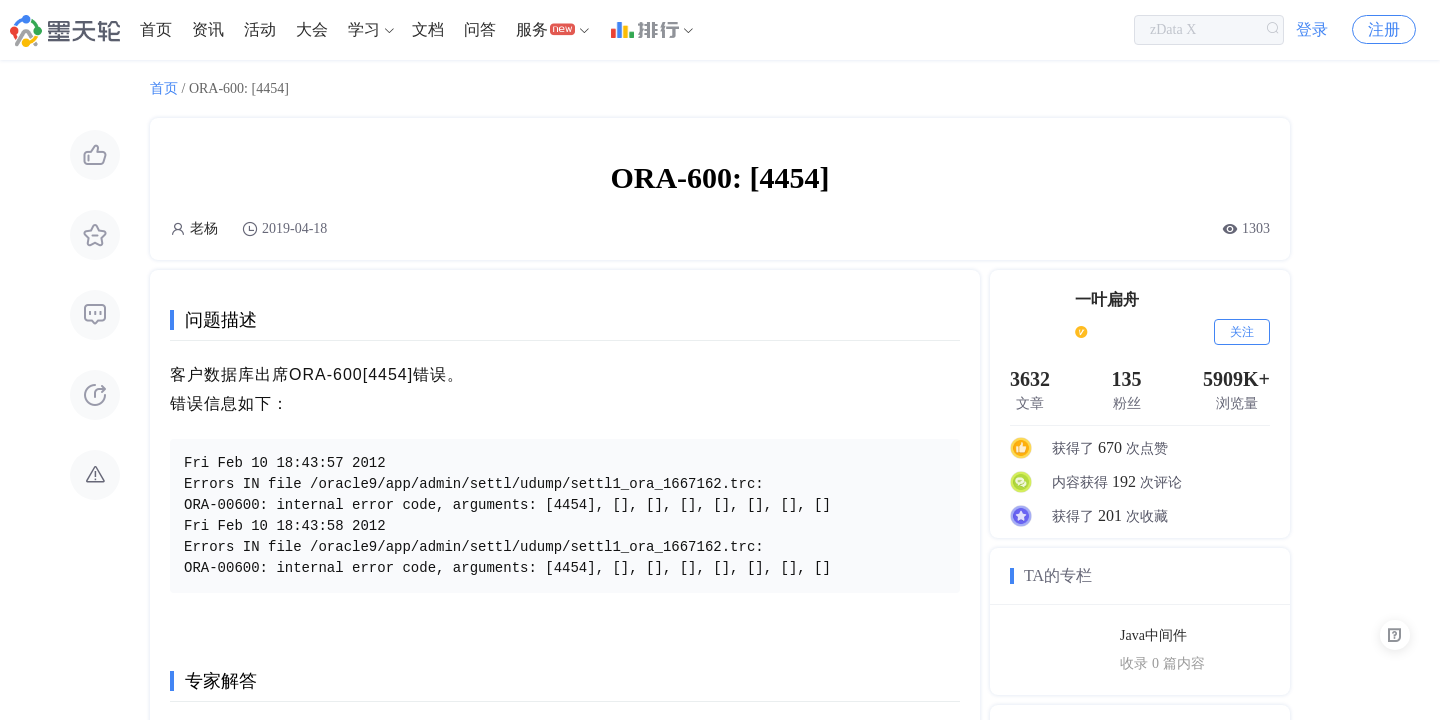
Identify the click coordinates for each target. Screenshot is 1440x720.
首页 (156, 29)
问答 (480, 29)
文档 (428, 29)
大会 (312, 29)
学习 (364, 29)
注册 (1384, 29)
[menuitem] (156, 30)
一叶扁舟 (1107, 299)
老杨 (204, 228)
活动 (260, 29)
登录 (1312, 29)
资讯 (208, 29)
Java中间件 (1153, 635)
